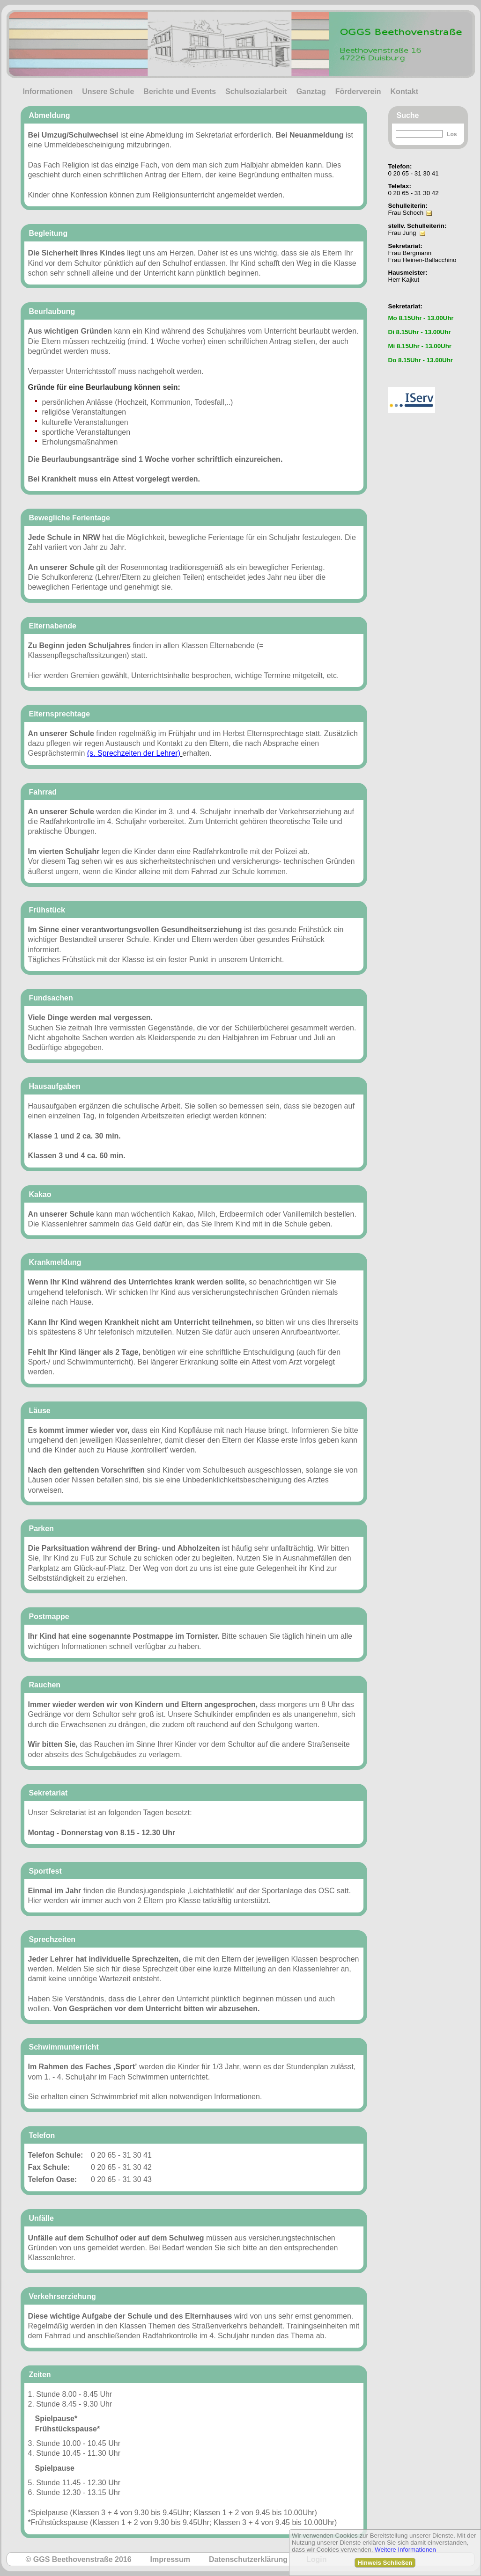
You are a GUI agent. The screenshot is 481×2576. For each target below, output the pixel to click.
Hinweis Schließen (384, 2562)
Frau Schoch (406, 212)
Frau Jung (402, 232)
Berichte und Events (179, 91)
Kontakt (405, 91)
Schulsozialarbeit (256, 91)
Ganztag (311, 91)
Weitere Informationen (405, 2549)
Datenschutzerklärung (248, 2559)
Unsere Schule (108, 91)
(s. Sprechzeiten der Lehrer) (133, 753)
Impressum (170, 2559)
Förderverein (358, 91)
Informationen (48, 91)
